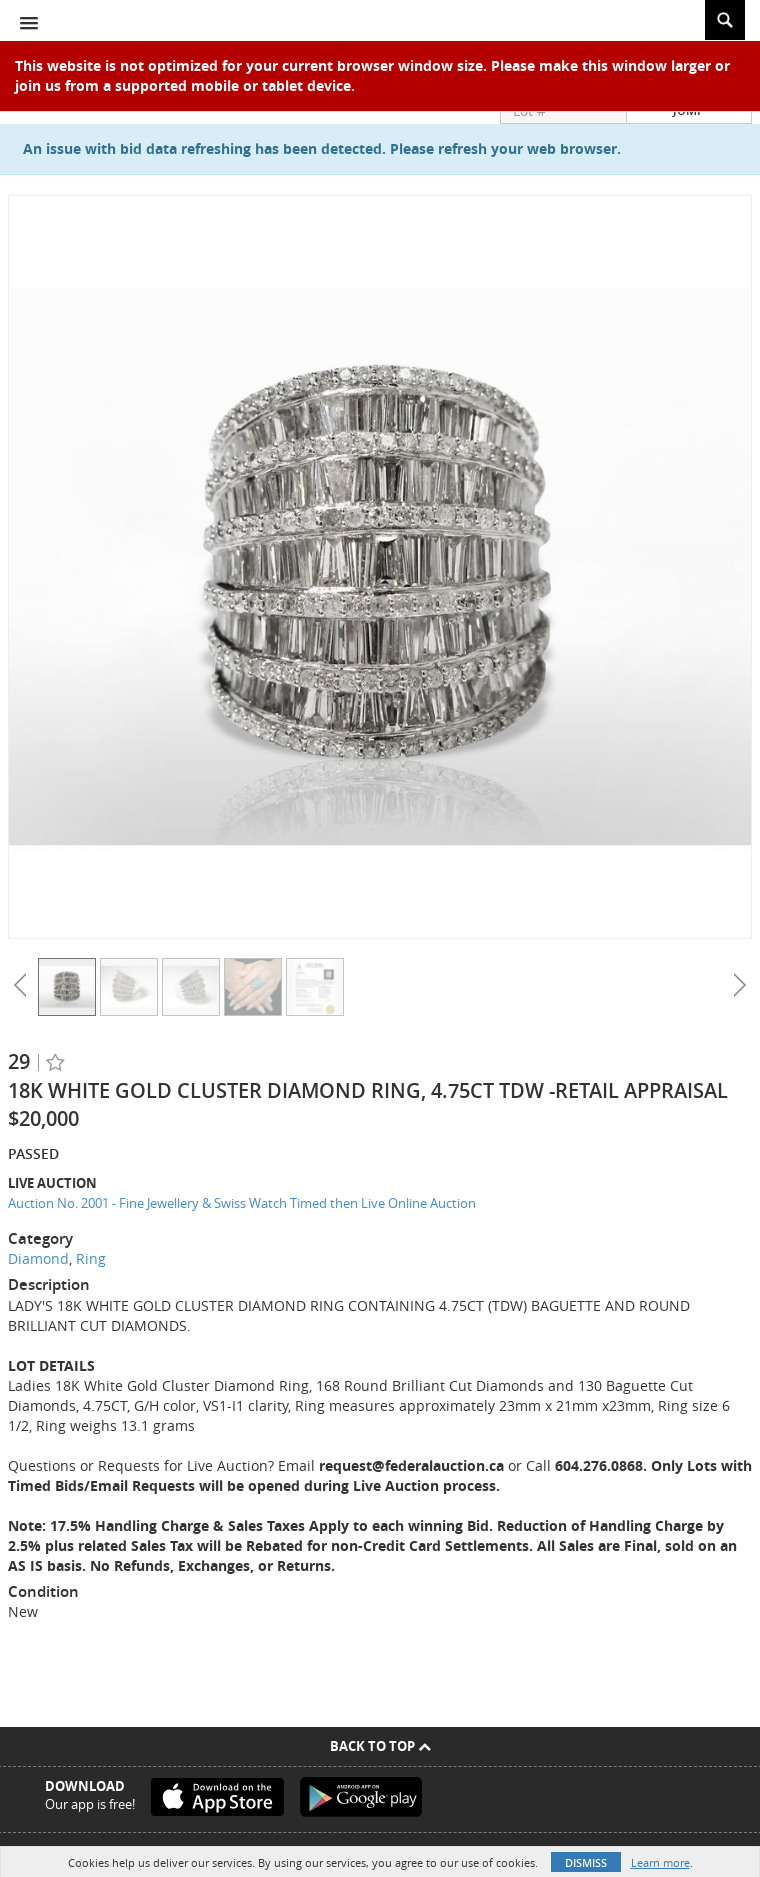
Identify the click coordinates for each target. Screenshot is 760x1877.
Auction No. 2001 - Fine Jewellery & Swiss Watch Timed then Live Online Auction (242, 1203)
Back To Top (380, 1746)
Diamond (38, 1258)
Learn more (660, 1862)
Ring (91, 1258)
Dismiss (586, 1862)
